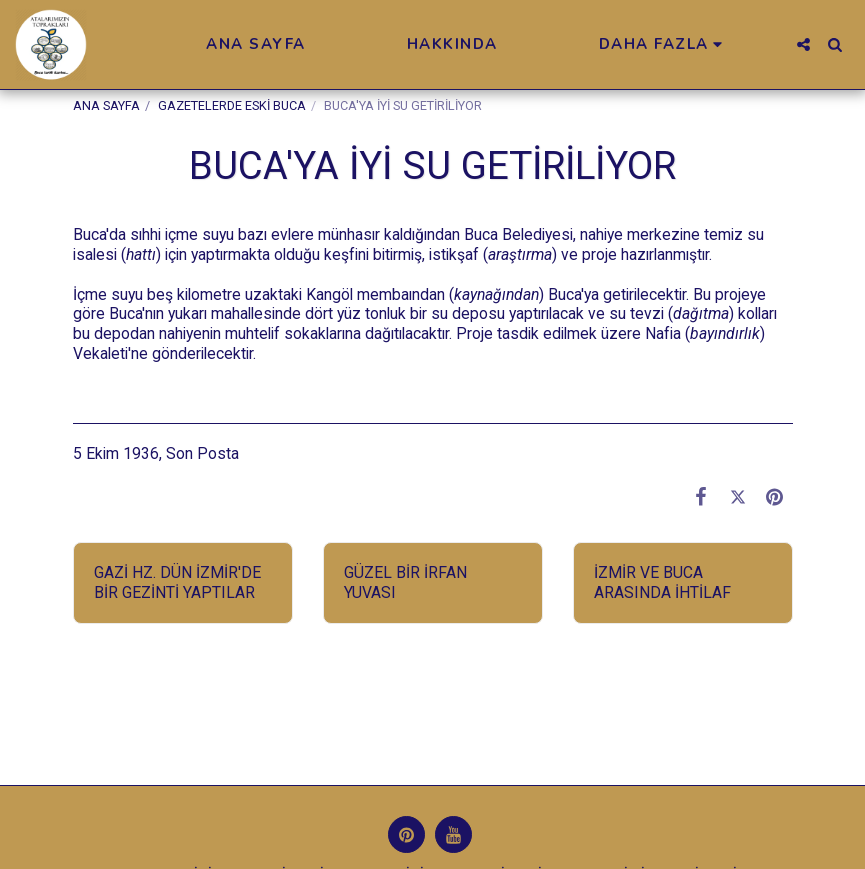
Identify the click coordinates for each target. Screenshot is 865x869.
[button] (803, 44)
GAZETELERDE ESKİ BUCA (232, 105)
